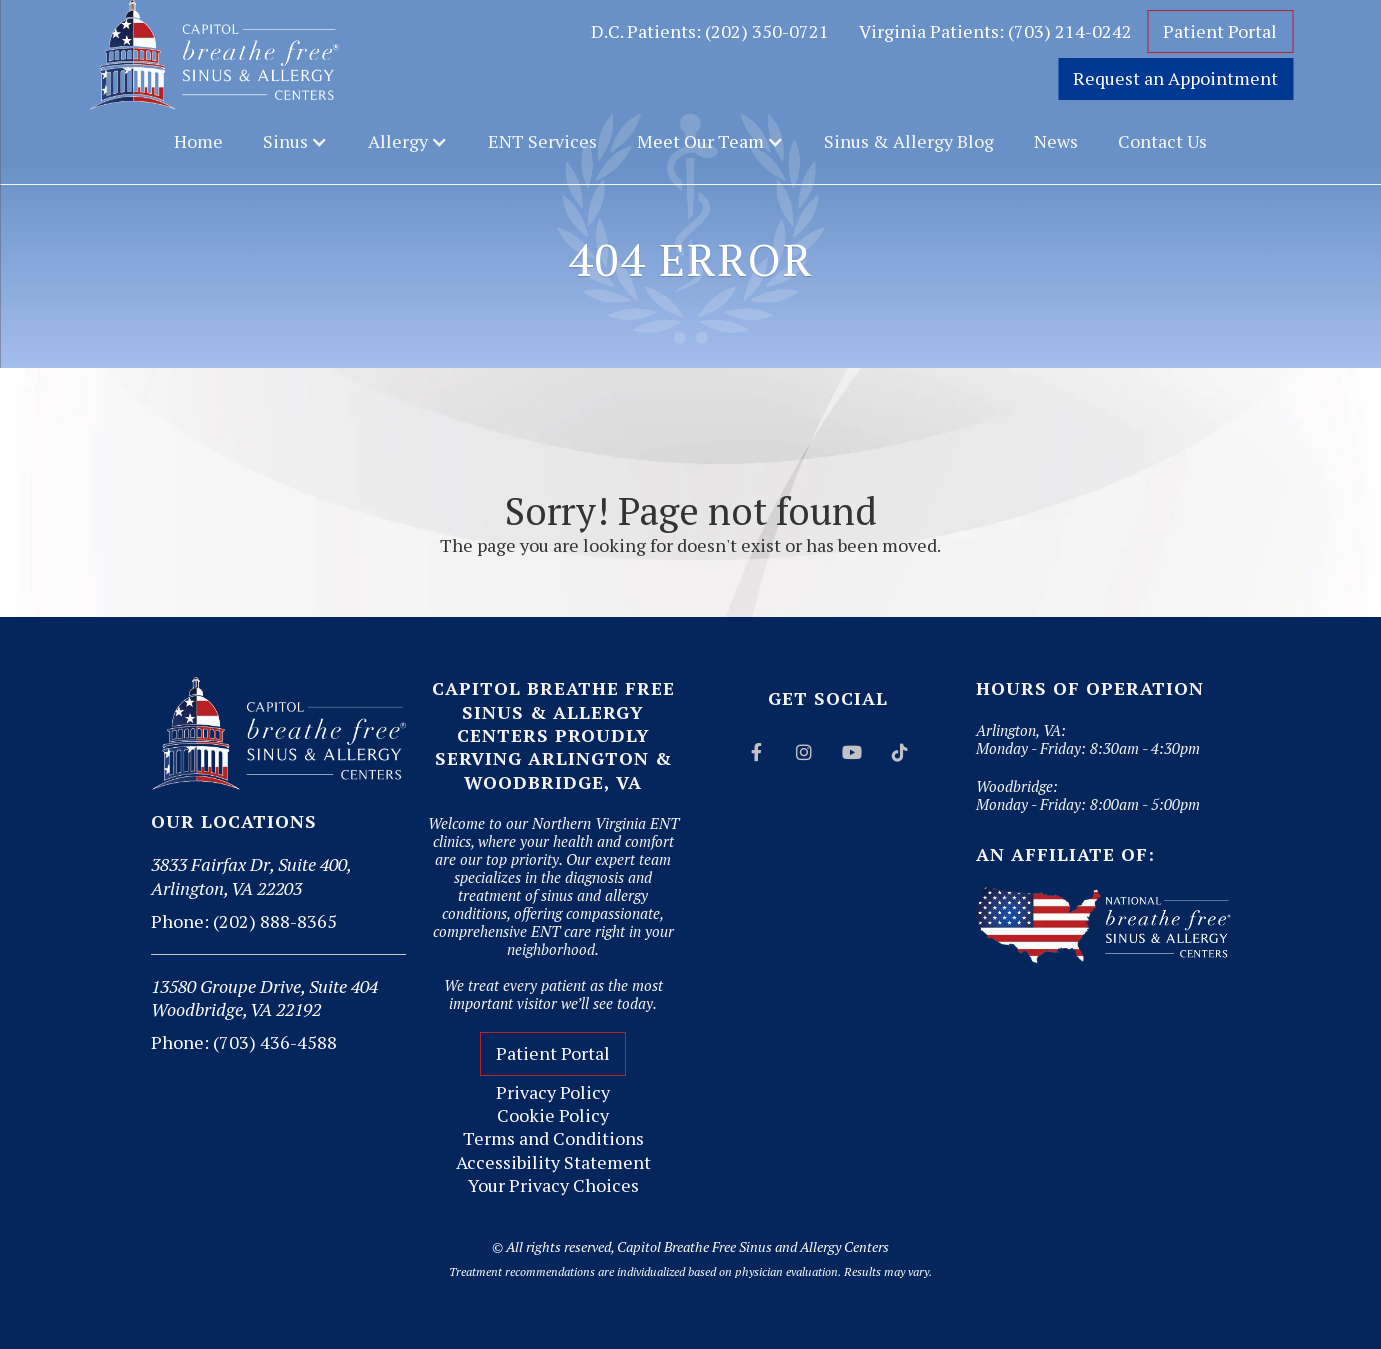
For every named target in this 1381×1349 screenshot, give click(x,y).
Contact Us (1162, 141)
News (1056, 141)
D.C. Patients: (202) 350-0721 (710, 31)
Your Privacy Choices (553, 1185)
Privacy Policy (553, 1092)
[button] (295, 141)
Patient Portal (1220, 31)
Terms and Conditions (553, 1138)
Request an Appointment (1175, 78)
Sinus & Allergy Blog (909, 141)
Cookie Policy (553, 1115)
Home (198, 141)
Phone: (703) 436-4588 (244, 1042)
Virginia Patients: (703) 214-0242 (995, 31)
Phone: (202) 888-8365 (244, 921)
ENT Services (542, 141)
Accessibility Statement (553, 1162)
